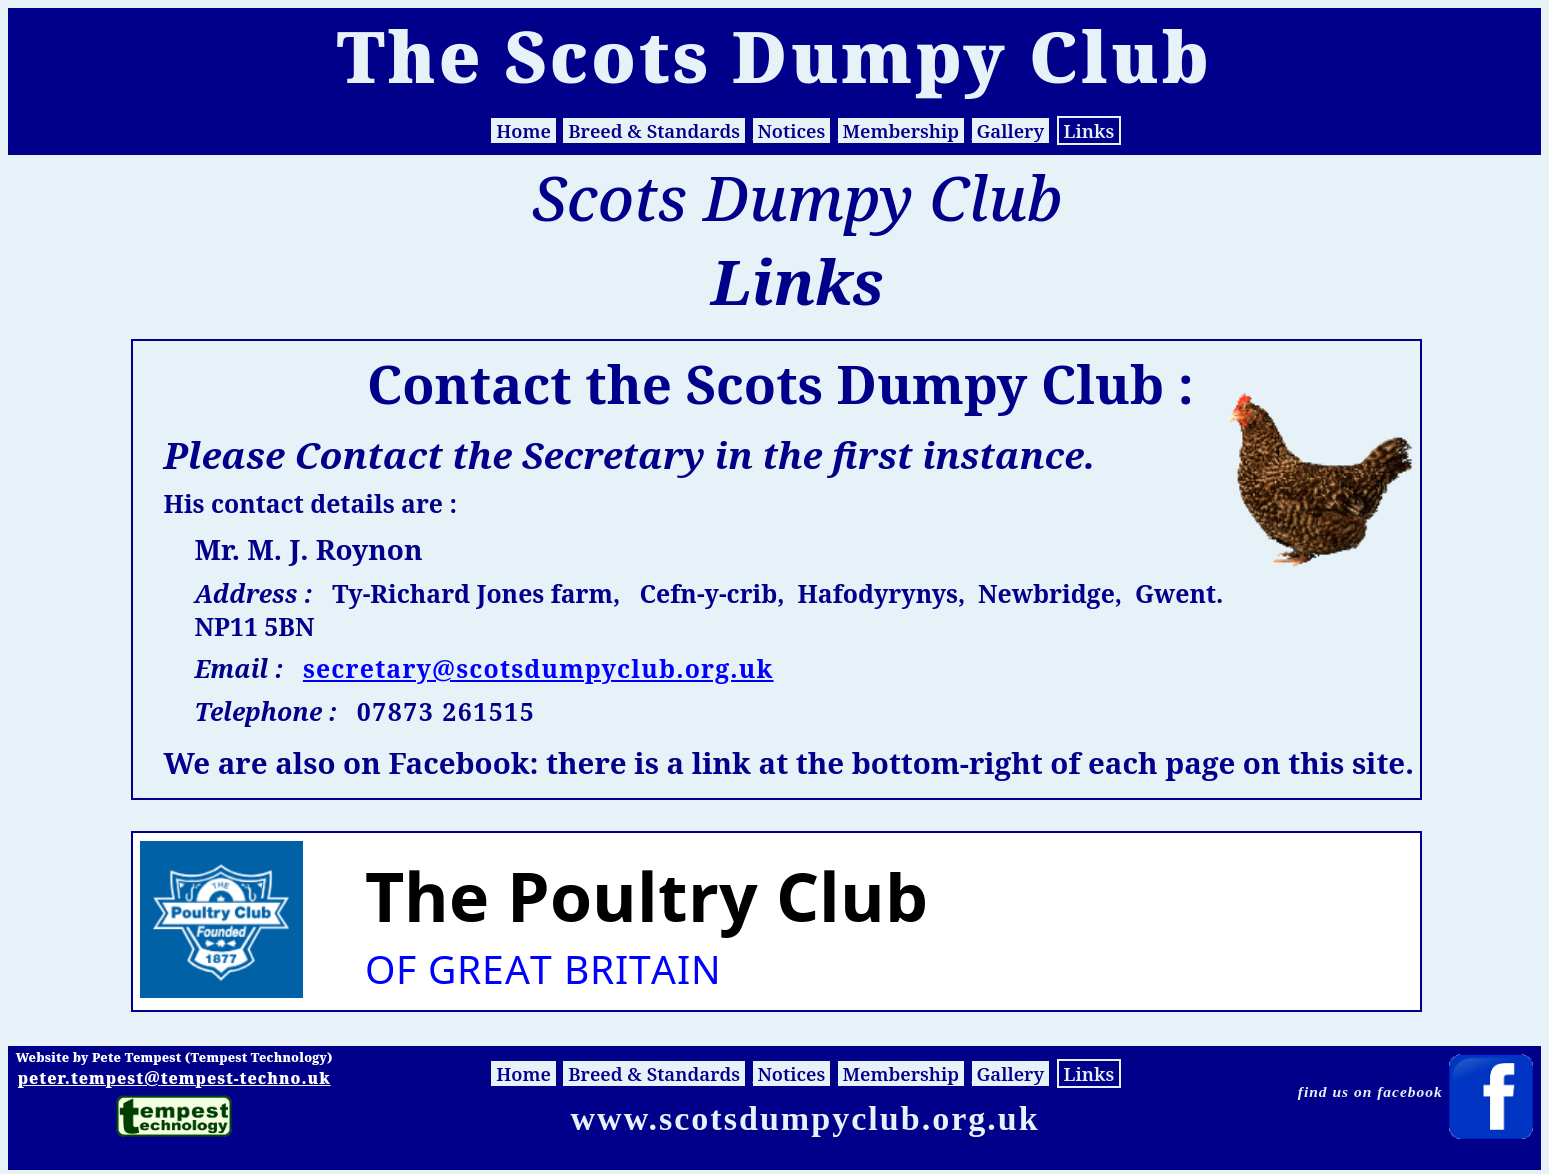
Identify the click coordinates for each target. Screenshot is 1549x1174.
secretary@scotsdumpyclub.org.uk (538, 668)
